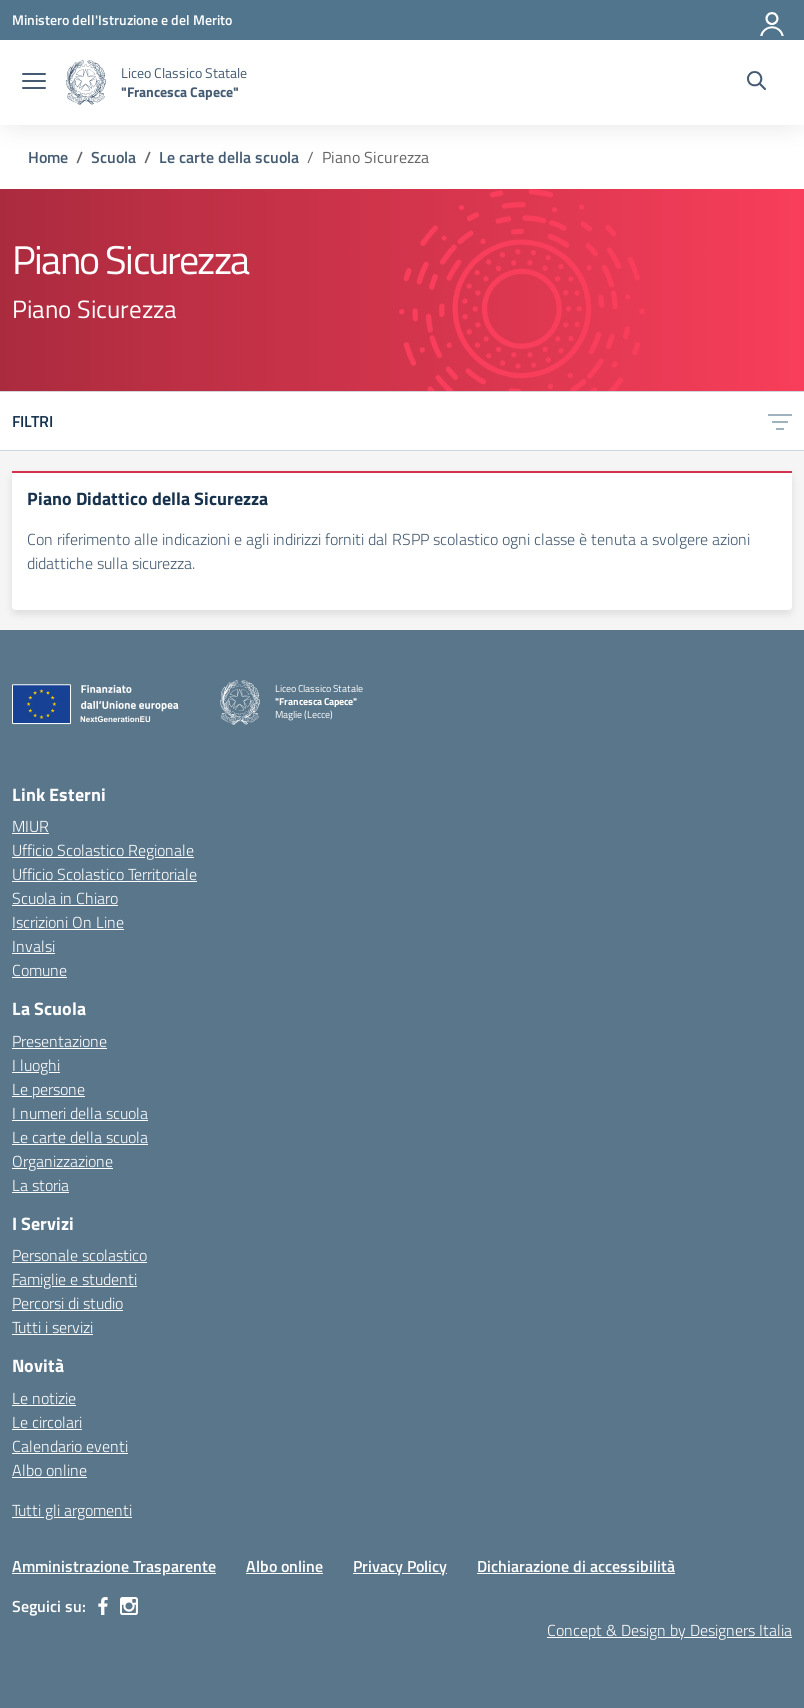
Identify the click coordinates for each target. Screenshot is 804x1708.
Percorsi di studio (67, 1303)
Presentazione (59, 1041)
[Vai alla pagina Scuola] (113, 157)
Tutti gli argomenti (72, 1510)
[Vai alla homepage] (86, 82)
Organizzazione (62, 1161)
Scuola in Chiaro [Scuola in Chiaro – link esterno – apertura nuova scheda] (65, 898)
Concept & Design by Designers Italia (669, 1630)
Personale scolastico (79, 1255)
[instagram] (129, 1606)
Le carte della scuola (80, 1137)
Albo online (49, 1470)
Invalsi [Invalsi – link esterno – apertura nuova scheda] (33, 946)
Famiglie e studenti (74, 1279)
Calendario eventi (70, 1446)
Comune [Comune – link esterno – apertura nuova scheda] (39, 970)
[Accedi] (773, 20)
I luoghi (36, 1065)
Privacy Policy (400, 1566)
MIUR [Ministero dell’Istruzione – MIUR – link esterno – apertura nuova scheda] (30, 826)
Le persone (48, 1089)
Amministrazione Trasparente (114, 1566)
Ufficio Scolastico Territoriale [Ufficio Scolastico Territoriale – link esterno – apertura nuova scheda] (104, 874)
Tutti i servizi (52, 1327)
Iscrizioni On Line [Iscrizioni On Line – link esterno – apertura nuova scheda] (68, 922)
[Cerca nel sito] (756, 83)
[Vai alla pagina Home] (48, 157)
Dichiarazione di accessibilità (576, 1566)
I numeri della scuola (80, 1113)
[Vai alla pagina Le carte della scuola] (229, 157)
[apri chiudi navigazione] (34, 83)
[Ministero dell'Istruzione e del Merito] (122, 19)
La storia (40, 1185)
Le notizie (44, 1398)
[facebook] (103, 1606)
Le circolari (47, 1422)
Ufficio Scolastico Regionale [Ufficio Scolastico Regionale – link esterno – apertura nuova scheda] (103, 850)
